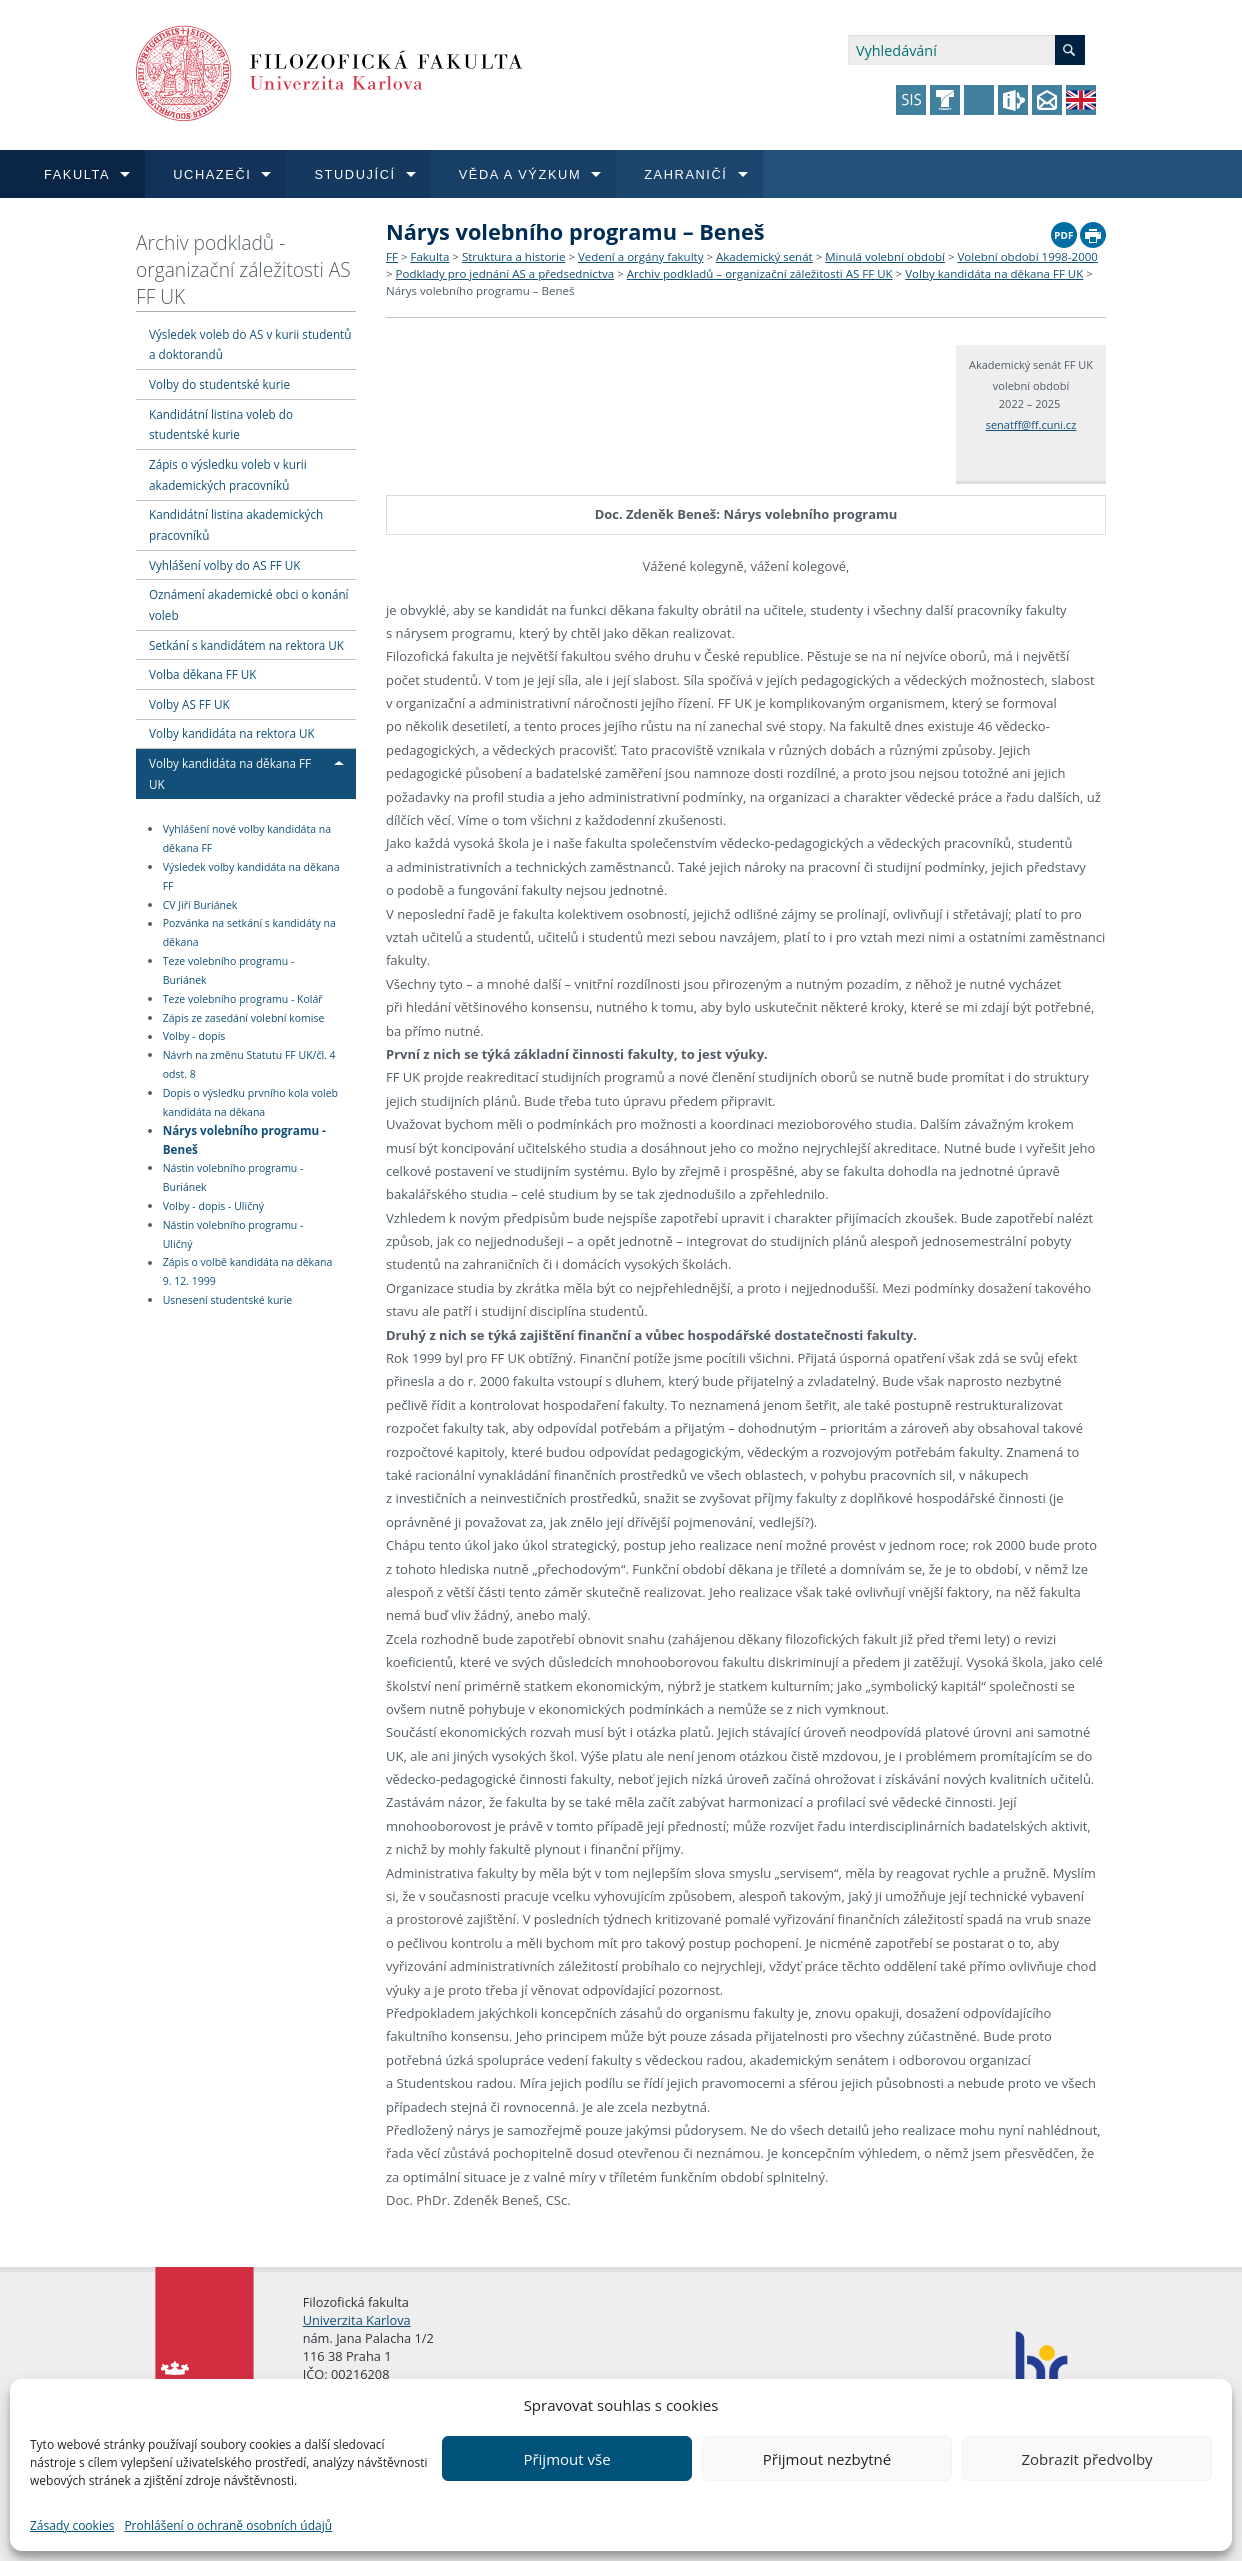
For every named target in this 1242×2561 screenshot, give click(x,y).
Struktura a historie (513, 256)
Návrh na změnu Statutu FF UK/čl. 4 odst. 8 (249, 1064)
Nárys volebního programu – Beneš (480, 290)
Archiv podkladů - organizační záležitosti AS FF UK (243, 269)
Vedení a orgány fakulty (640, 256)
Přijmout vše (566, 2459)
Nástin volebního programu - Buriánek (233, 1177)
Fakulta (429, 256)
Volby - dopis (194, 1037)
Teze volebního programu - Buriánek (229, 970)
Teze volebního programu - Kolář (243, 999)
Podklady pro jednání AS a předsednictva (505, 273)
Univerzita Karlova (357, 2320)
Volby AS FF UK (189, 704)
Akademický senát (764, 256)
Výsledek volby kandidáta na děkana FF (251, 876)
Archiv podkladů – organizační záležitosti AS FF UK (760, 273)
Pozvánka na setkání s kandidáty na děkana (249, 933)
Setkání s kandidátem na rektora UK (246, 645)
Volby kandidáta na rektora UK (232, 733)
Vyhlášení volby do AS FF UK (224, 565)
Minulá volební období (885, 256)
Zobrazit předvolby (1086, 2459)
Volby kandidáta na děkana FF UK (994, 273)
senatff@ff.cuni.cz (1031, 424)
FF (392, 256)
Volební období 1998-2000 (1028, 256)
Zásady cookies (72, 2525)
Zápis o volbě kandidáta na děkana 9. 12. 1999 (248, 1272)
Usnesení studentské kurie (228, 1300)
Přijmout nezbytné (827, 2459)
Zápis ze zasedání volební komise (244, 1018)
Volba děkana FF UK (202, 674)
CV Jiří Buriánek (200, 905)
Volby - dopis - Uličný (213, 1206)
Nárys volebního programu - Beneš (244, 1139)
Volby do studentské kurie (219, 384)
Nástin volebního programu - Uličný (233, 1234)
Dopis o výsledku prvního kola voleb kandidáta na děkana (250, 1102)
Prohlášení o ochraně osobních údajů (228, 2525)
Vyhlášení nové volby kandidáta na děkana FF (247, 838)
